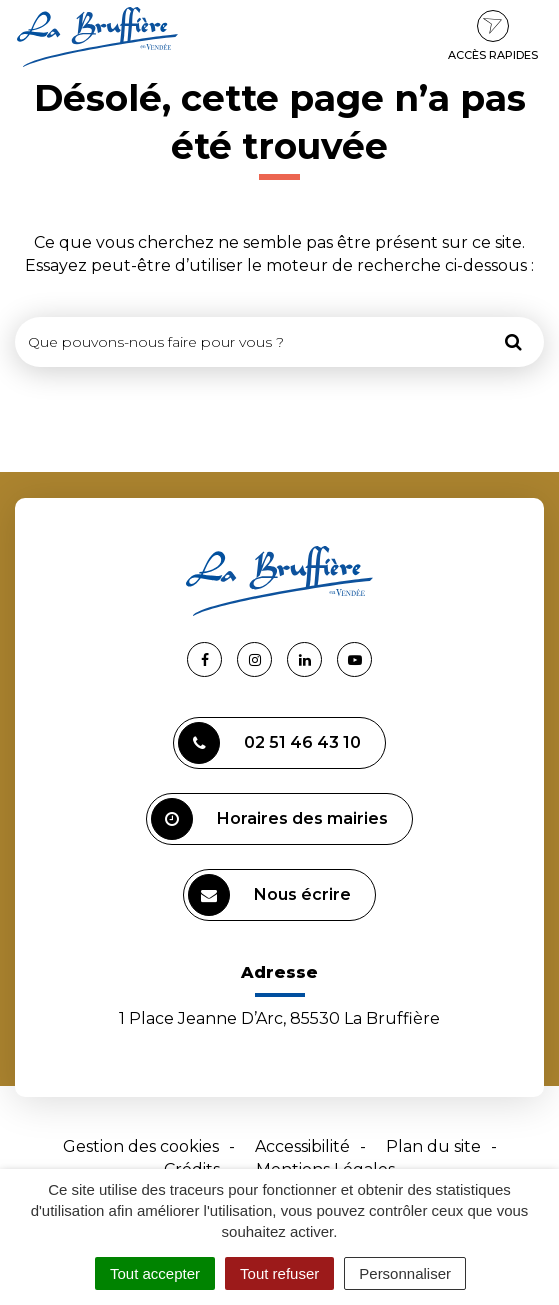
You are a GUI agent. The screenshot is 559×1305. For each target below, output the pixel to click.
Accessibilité (302, 1146)
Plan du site (433, 1146)
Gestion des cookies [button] (141, 1146)
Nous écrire (269, 895)
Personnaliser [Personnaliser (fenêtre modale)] (405, 1273)
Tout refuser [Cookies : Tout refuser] (279, 1273)
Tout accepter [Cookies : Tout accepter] (155, 1273)
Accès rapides (493, 36)
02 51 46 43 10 (269, 743)
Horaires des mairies (269, 819)
